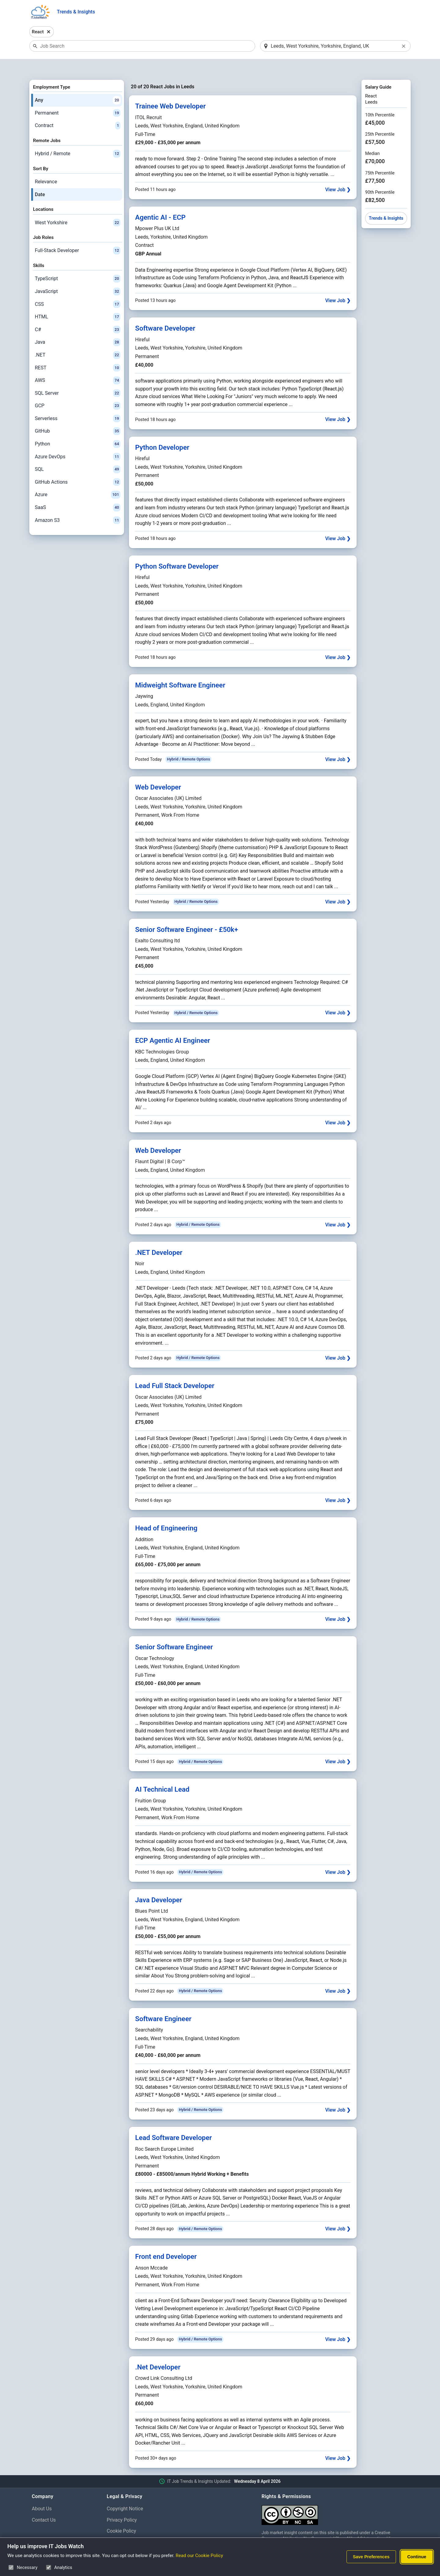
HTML (77, 301)
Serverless (77, 403)
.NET (77, 339)
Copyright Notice (125, 2493)
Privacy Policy (122, 2504)
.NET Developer (158, 1236)
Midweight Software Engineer (180, 669)
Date (40, 178)
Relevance (46, 166)
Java (77, 327)
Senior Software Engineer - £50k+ (186, 914)
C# (77, 314)
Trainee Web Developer (170, 90)
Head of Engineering (166, 1512)
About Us (42, 2493)
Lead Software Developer (173, 2122)
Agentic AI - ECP (160, 201)
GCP (77, 390)
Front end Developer (166, 2241)
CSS (77, 288)
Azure (77, 479)
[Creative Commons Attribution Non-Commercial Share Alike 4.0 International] (335, 2496)
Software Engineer (163, 2003)
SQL (77, 454)
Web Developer (158, 771)
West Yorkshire (77, 207)
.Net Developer (157, 2351)
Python (77, 428)
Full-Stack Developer (77, 235)
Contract (77, 110)
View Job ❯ (337, 174)
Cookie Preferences (128, 2527)
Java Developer (158, 1884)
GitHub (77, 416)
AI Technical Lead (162, 1774)
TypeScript (77, 263)
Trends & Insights (76, 12)
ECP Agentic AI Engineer (172, 1025)
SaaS (77, 492)
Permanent (77, 97)
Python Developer (162, 431)
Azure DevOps (77, 441)
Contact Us (44, 2504)
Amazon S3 (77, 504)
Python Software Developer (176, 550)
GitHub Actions (77, 466)
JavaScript (77, 276)
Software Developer (165, 313)
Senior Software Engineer (174, 1631)
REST (77, 352)
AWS (77, 364)
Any (77, 84)
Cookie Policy (121, 2515)
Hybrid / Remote (77, 138)
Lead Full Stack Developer (174, 1370)
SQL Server (77, 377)
